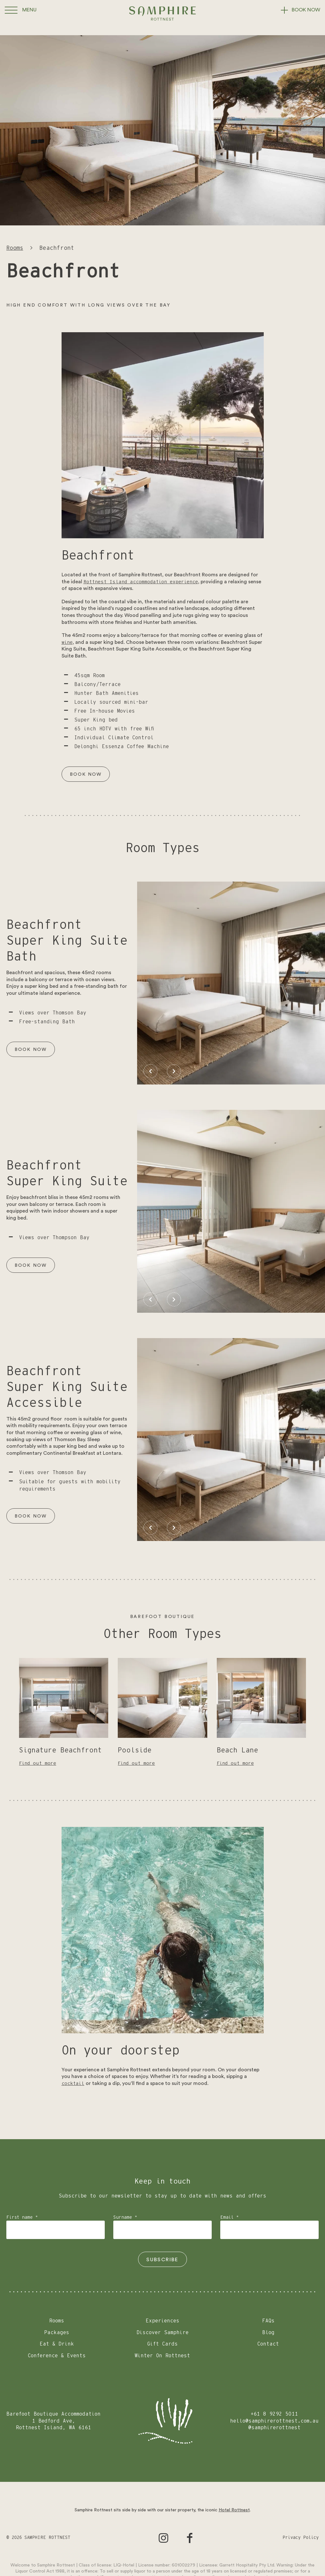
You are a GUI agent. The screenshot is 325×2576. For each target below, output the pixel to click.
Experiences (162, 2320)
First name (22, 2217)
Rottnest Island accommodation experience (144, 581)
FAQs (268, 2320)
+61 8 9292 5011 (274, 2414)
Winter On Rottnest (162, 2355)
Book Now (87, 774)
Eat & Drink (57, 2343)
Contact (268, 2343)
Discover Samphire (162, 2332)
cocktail (74, 2083)
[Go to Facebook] (189, 2537)
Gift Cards (162, 2343)
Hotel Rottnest (234, 2510)
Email (229, 2217)
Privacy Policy (300, 2537)
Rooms (14, 248)
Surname (125, 2217)
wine (68, 642)
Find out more (39, 1763)
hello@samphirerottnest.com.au (274, 2421)
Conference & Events (57, 2355)
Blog (268, 2332)
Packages (56, 2332)
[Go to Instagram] (163, 2537)
